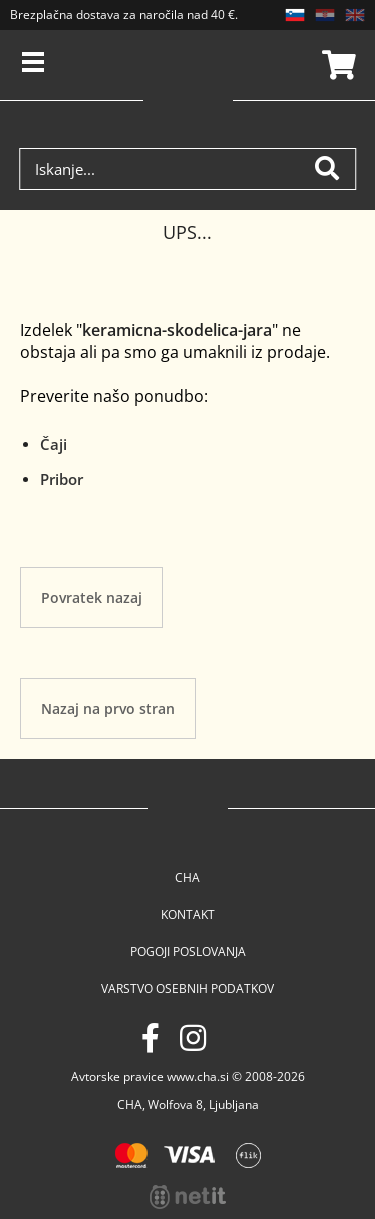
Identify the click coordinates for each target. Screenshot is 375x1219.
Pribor (61, 479)
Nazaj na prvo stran (108, 708)
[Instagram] (193, 1037)
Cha (187, 877)
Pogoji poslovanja (188, 951)
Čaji (53, 444)
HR (325, 15)
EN (355, 15)
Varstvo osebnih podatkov (187, 988)
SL (295, 15)
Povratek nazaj (91, 597)
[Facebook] (150, 1037)
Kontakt (188, 914)
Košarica (336, 65)
